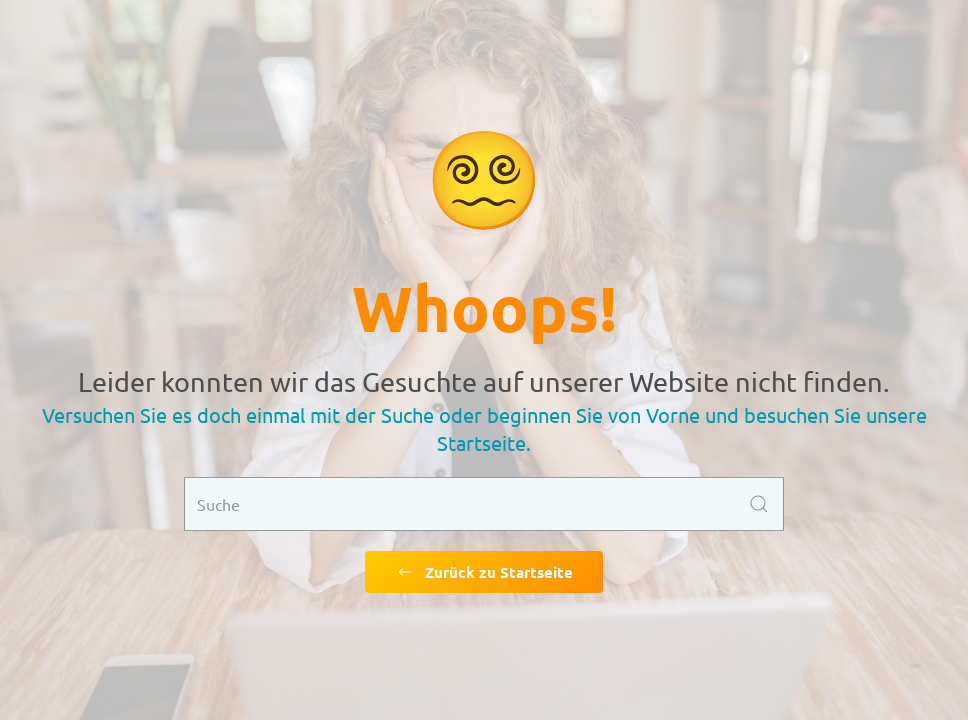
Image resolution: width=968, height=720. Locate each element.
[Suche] (484, 504)
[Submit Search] (759, 504)
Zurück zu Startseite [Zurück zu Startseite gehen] (484, 572)
